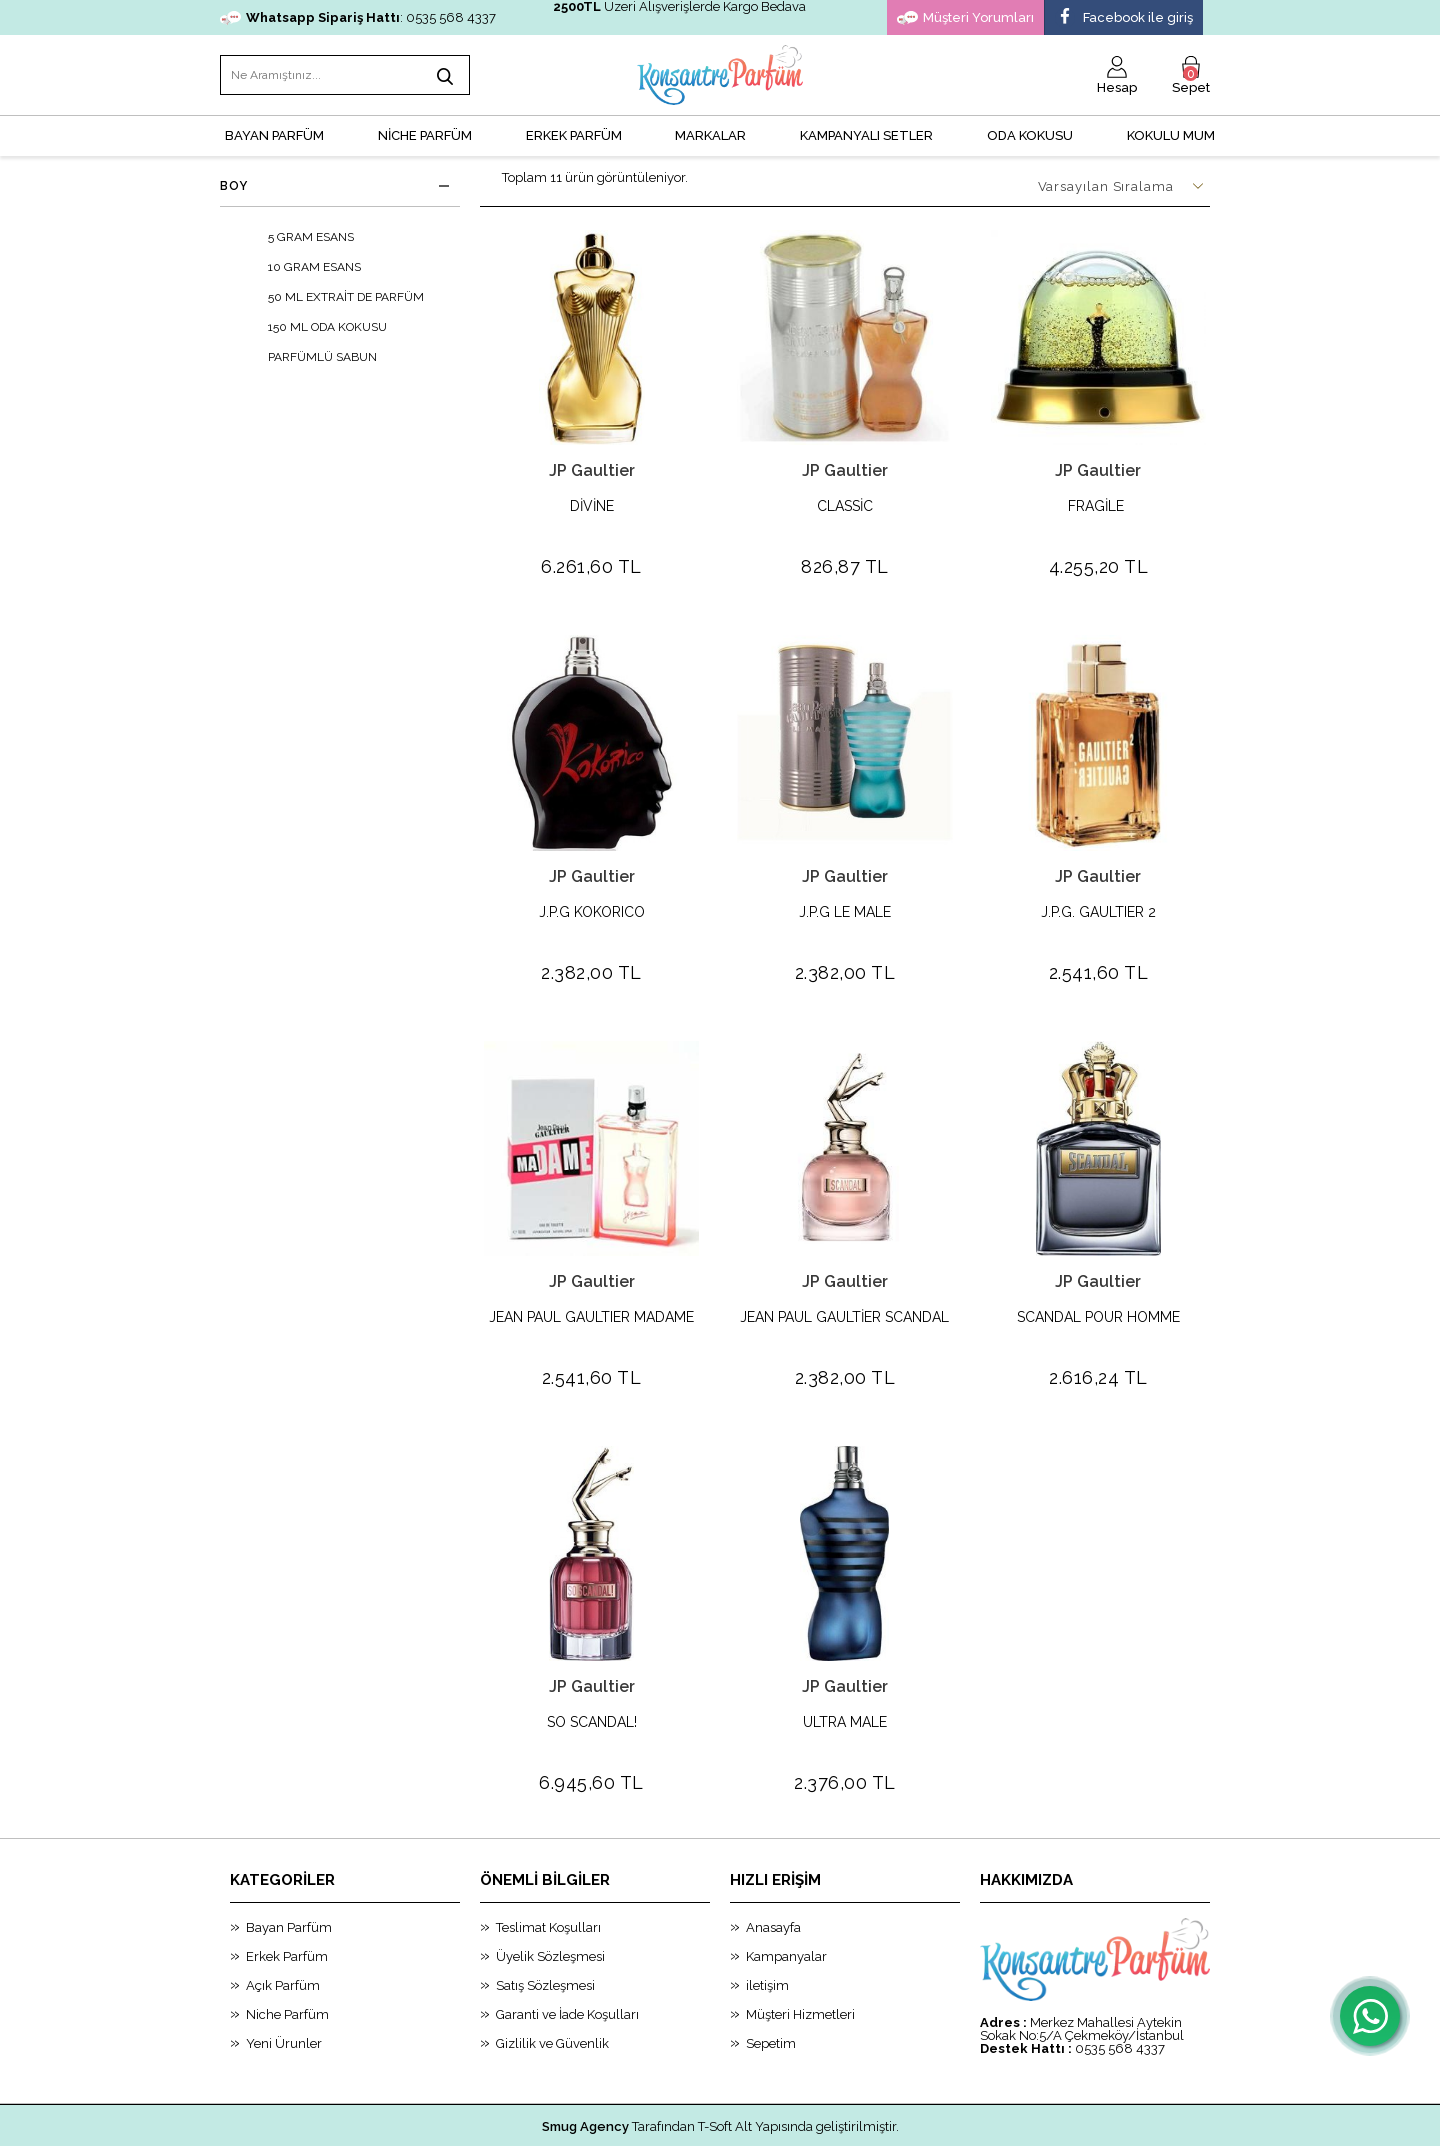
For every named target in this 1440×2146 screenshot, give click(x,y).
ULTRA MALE (845, 1683)
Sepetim (771, 1991)
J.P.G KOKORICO (592, 899)
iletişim (767, 1933)
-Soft (618, 2121)
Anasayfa (773, 1875)
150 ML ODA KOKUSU (313, 327)
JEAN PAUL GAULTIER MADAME (591, 1291)
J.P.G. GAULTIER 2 (1098, 899)
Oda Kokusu (1030, 135)
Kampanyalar (786, 1904)
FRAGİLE (1098, 506)
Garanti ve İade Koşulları (567, 1962)
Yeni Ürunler (284, 1991)
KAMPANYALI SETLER (866, 135)
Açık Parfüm (283, 1933)
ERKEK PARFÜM (574, 135)
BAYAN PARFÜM (274, 135)
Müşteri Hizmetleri (800, 1962)
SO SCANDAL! (592, 1683)
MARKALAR (710, 135)
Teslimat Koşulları (548, 1875)
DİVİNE (592, 506)
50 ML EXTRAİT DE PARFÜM (332, 297)
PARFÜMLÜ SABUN (308, 357)
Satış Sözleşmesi (545, 1933)
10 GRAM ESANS (300, 267)
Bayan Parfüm (289, 1875)
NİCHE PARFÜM (425, 135)
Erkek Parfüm (287, 1904)
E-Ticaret (665, 2121)
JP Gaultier (592, 470)
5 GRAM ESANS (297, 237)
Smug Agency (585, 2074)
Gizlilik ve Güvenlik (552, 1991)
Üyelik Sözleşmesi (550, 1904)
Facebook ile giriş (1124, 18)
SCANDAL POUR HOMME (1098, 1291)
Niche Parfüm (287, 1962)
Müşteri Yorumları (965, 18)
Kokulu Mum (1171, 135)
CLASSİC (845, 506)
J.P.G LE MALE (845, 899)
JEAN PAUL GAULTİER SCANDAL (844, 1291)
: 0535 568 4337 (358, 17)
